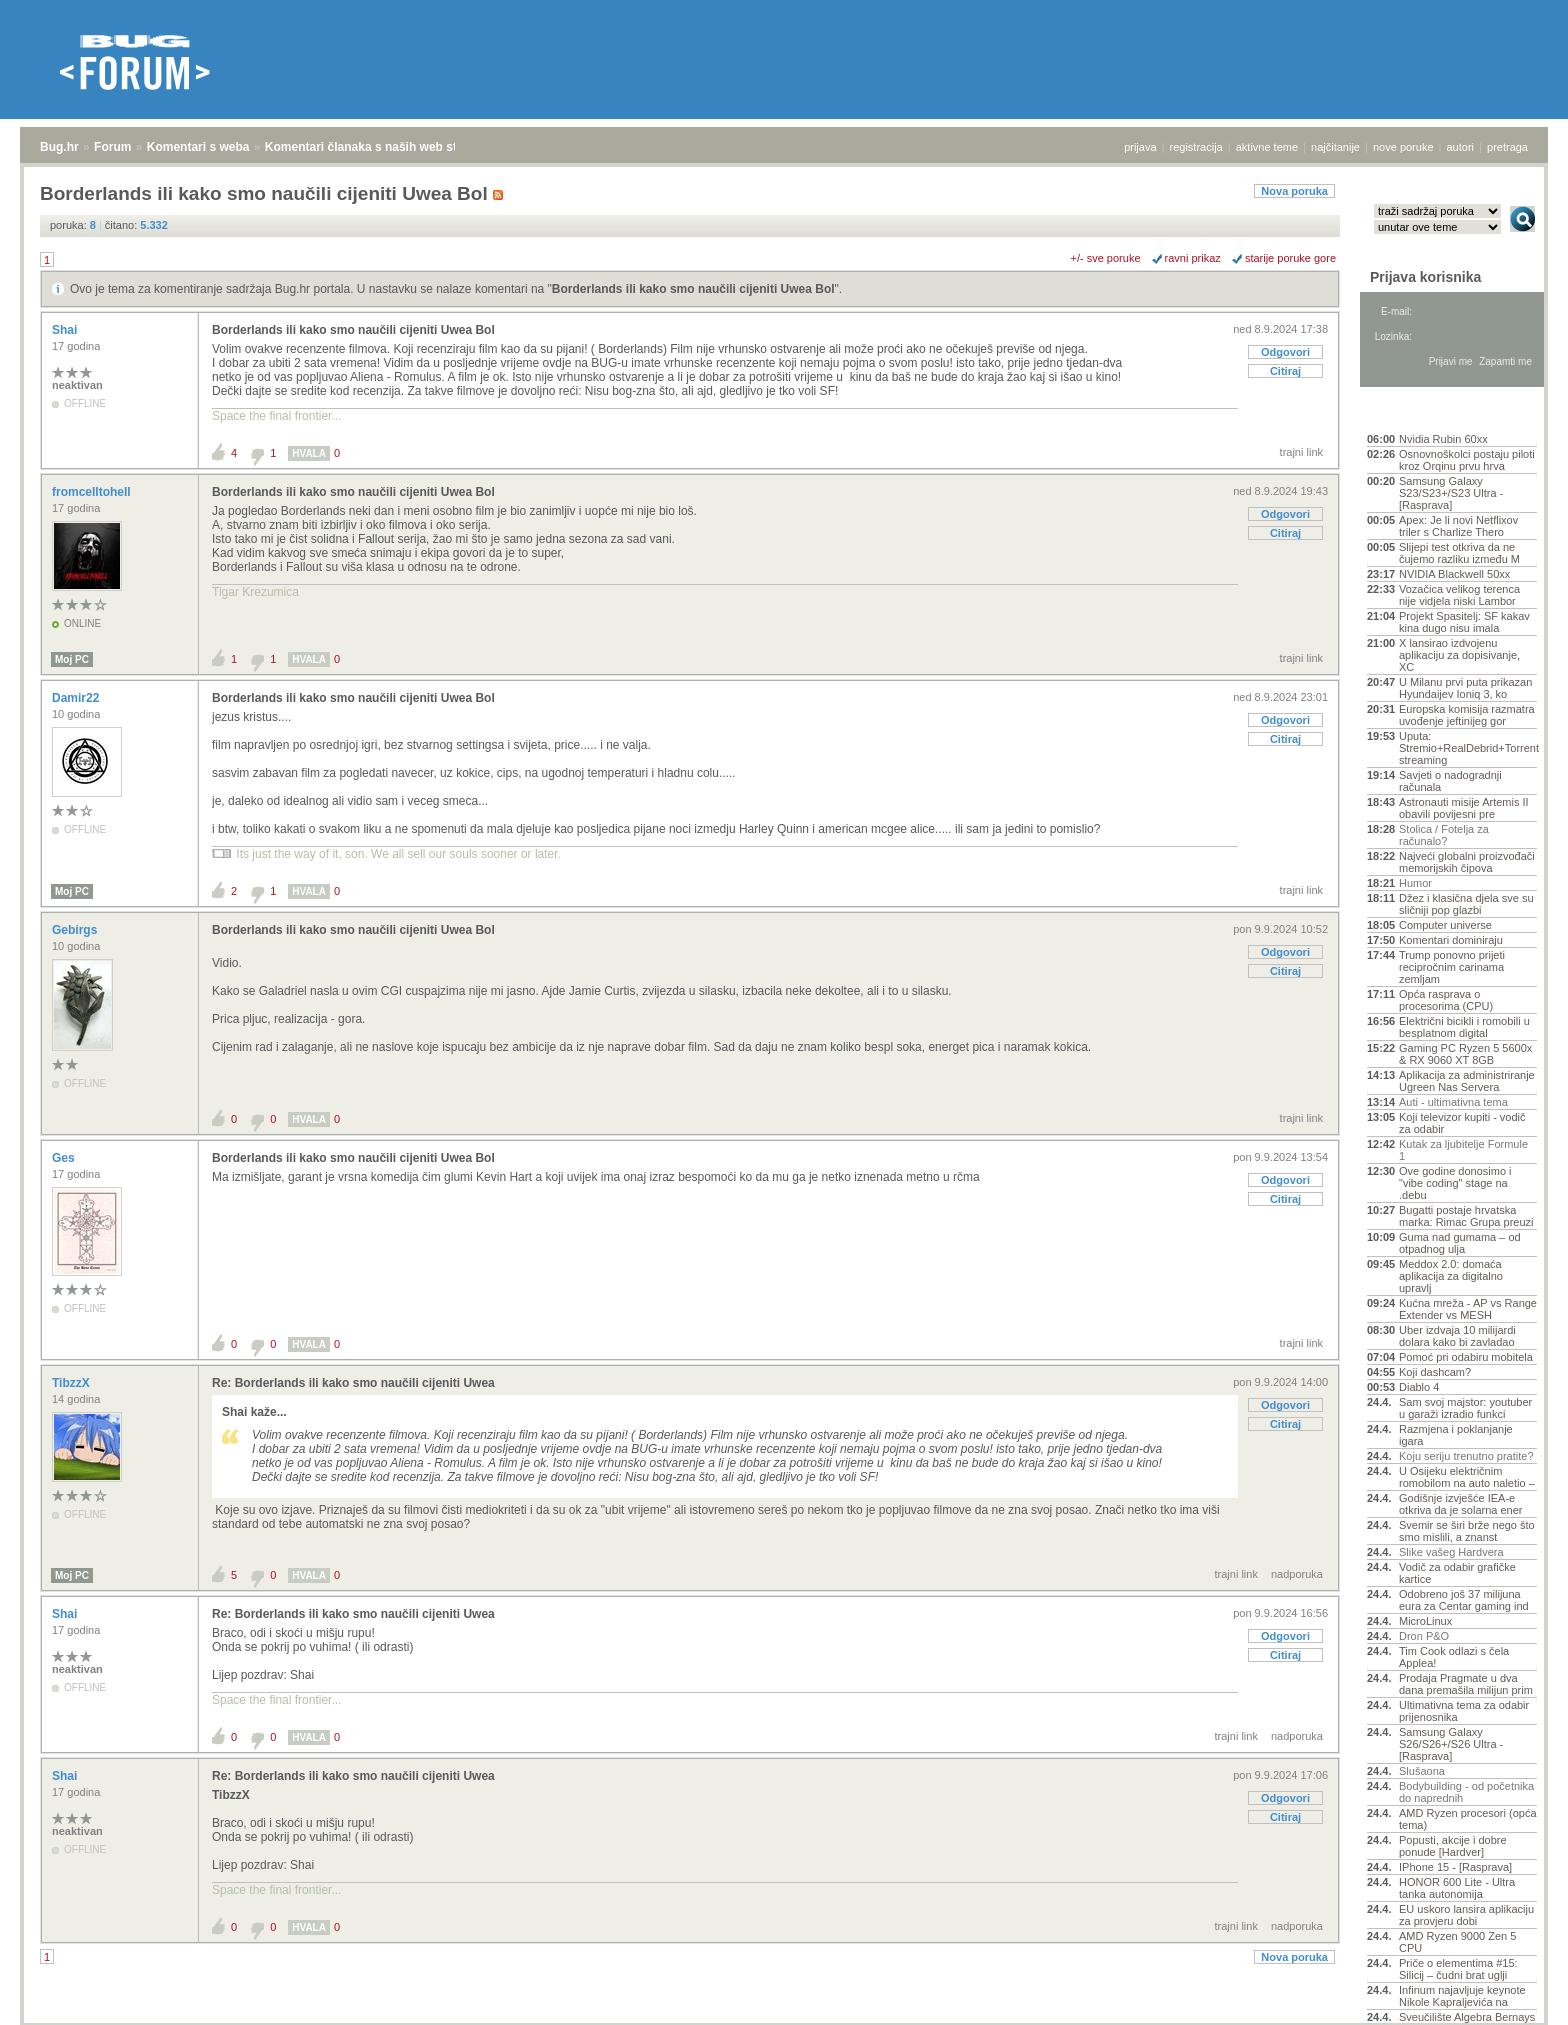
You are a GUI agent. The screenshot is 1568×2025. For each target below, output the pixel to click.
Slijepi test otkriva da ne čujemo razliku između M (1459, 553)
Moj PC (72, 659)
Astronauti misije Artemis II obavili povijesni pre (1464, 808)
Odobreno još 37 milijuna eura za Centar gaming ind (1464, 1600)
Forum (112, 147)
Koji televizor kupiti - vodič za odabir (1462, 1123)
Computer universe (1445, 925)
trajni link (1301, 452)
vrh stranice (1513, 1996)
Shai (66, 330)
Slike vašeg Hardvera (1451, 1552)
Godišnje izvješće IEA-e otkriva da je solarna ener (1461, 1504)
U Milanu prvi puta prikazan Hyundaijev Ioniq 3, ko (1465, 688)
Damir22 (77, 698)
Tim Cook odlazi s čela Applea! (1454, 1657)
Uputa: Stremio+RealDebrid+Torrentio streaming (1468, 748)
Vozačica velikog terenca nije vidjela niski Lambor (1459, 595)
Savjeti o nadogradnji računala (1450, 781)
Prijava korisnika (1425, 277)
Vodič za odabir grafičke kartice (1457, 1573)
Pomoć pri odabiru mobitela (1466, 1357)
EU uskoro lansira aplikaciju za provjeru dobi (1466, 1915)
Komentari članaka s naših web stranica (378, 147)
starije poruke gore (1290, 258)
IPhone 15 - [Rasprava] (1455, 1867)
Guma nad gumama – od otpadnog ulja (1460, 1243)
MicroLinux (1425, 1621)
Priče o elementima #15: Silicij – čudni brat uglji (1458, 1969)
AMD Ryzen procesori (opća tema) (1468, 1819)
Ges (65, 1158)
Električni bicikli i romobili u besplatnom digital (1464, 1027)
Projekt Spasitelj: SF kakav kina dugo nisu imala (1464, 622)
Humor (1415, 883)
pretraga (1507, 147)
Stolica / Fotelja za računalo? (1444, 835)
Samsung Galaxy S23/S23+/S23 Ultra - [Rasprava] (1451, 493)
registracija (1196, 147)
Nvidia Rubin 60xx (1443, 439)
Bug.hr (59, 147)
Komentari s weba (198, 147)
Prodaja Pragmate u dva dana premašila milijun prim (1466, 1684)
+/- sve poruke (1106, 258)
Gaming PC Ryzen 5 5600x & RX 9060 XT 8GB (1465, 1054)
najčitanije (1335, 147)
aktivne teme (1267, 147)
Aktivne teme (1413, 412)
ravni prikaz (1193, 258)
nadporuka (1297, 1574)
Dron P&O (1424, 1636)
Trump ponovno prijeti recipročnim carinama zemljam (1452, 967)
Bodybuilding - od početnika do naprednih (1466, 1792)
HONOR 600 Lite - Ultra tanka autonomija (1457, 1888)
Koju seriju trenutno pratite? (1466, 1456)
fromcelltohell (93, 492)
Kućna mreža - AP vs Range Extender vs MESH (1468, 1309)
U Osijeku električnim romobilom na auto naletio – (1467, 1477)
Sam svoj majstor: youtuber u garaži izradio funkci (1465, 1408)
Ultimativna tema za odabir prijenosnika (1464, 1711)
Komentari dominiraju (1451, 940)
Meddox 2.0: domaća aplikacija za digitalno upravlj (1451, 1276)
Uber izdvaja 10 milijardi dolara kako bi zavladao (1457, 1336)
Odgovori (1285, 352)
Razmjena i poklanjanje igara (1456, 1435)
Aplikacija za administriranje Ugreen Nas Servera (1467, 1081)
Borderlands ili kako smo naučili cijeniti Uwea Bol (693, 289)
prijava (1140, 147)
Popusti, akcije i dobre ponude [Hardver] (1453, 1846)
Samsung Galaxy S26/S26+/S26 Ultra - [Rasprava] (1451, 1744)
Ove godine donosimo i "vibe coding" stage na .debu (1455, 1183)
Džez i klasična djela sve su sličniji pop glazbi (1466, 904)
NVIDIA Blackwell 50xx (1454, 574)
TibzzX (72, 1383)
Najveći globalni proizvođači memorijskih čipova (1467, 862)
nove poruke (1403, 147)
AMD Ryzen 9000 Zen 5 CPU (1457, 1942)
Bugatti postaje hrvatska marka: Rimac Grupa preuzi (1466, 1216)
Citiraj (1285, 371)
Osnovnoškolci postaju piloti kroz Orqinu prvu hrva (1467, 460)
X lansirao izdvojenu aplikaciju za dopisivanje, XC (1459, 655)
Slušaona (1422, 1771)
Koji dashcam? (1435, 1372)
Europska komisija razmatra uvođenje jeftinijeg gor (1467, 715)
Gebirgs (76, 930)
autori (1461, 147)
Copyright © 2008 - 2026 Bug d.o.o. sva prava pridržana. (784, 2019)
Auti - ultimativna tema (1453, 1102)
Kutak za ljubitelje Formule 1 (1463, 1150)
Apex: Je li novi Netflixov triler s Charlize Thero (1458, 526)
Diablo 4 (1419, 1387)
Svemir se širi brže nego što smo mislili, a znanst (1467, 1531)
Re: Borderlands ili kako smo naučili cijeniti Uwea (353, 1383)
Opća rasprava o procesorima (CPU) (1446, 1000)
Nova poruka (1294, 191)
